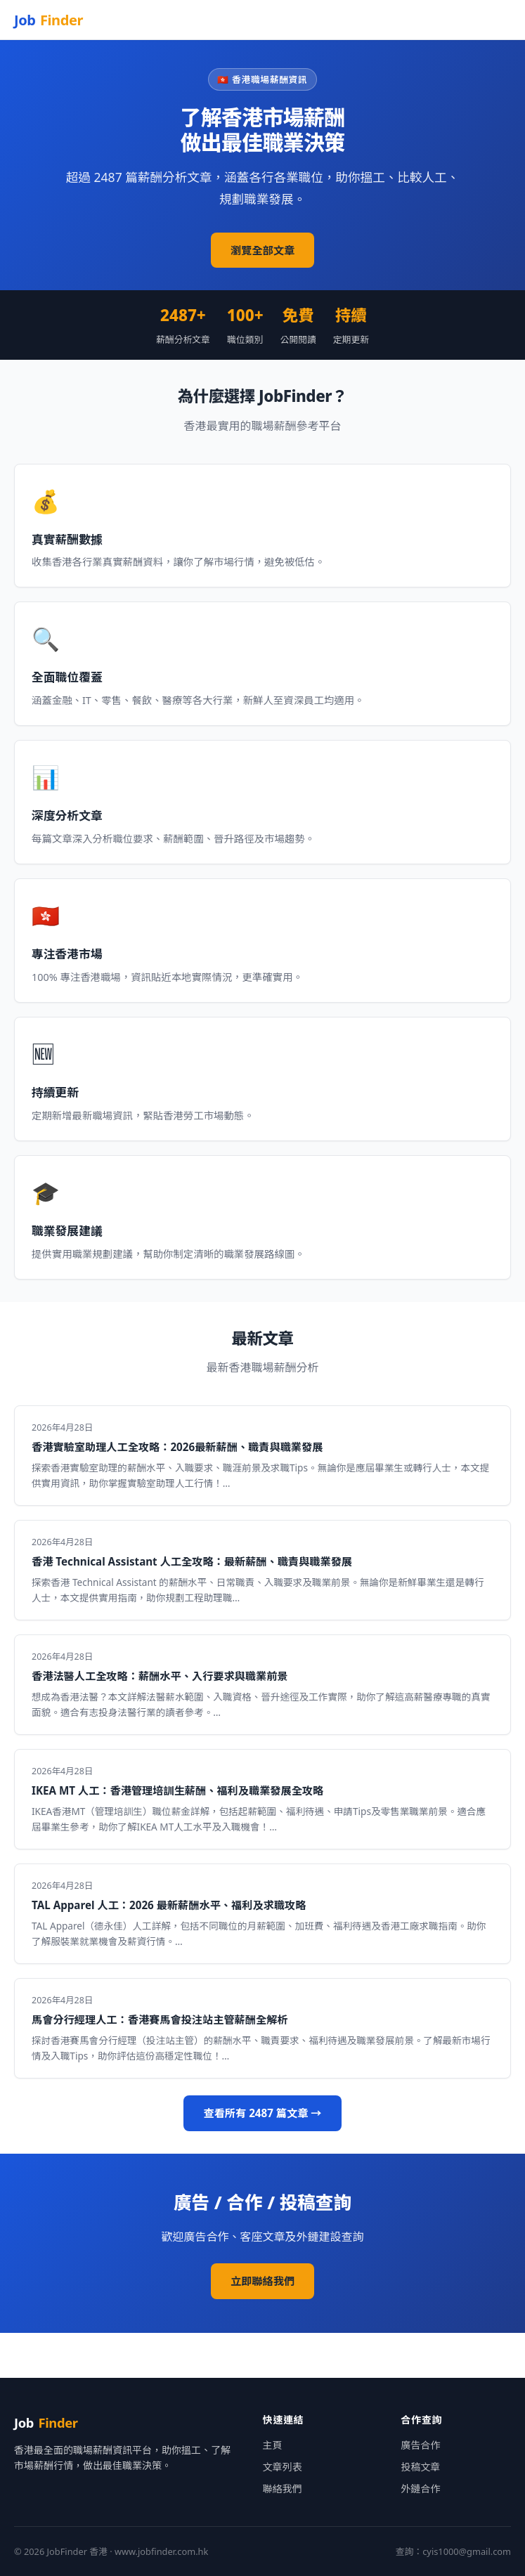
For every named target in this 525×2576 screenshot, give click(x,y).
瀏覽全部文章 (262, 250)
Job (48, 20)
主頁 (273, 2445)
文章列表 (282, 2466)
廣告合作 (420, 2445)
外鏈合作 (420, 2488)
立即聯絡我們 (262, 2281)
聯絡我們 (282, 2488)
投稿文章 (420, 2466)
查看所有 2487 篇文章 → (262, 2113)
